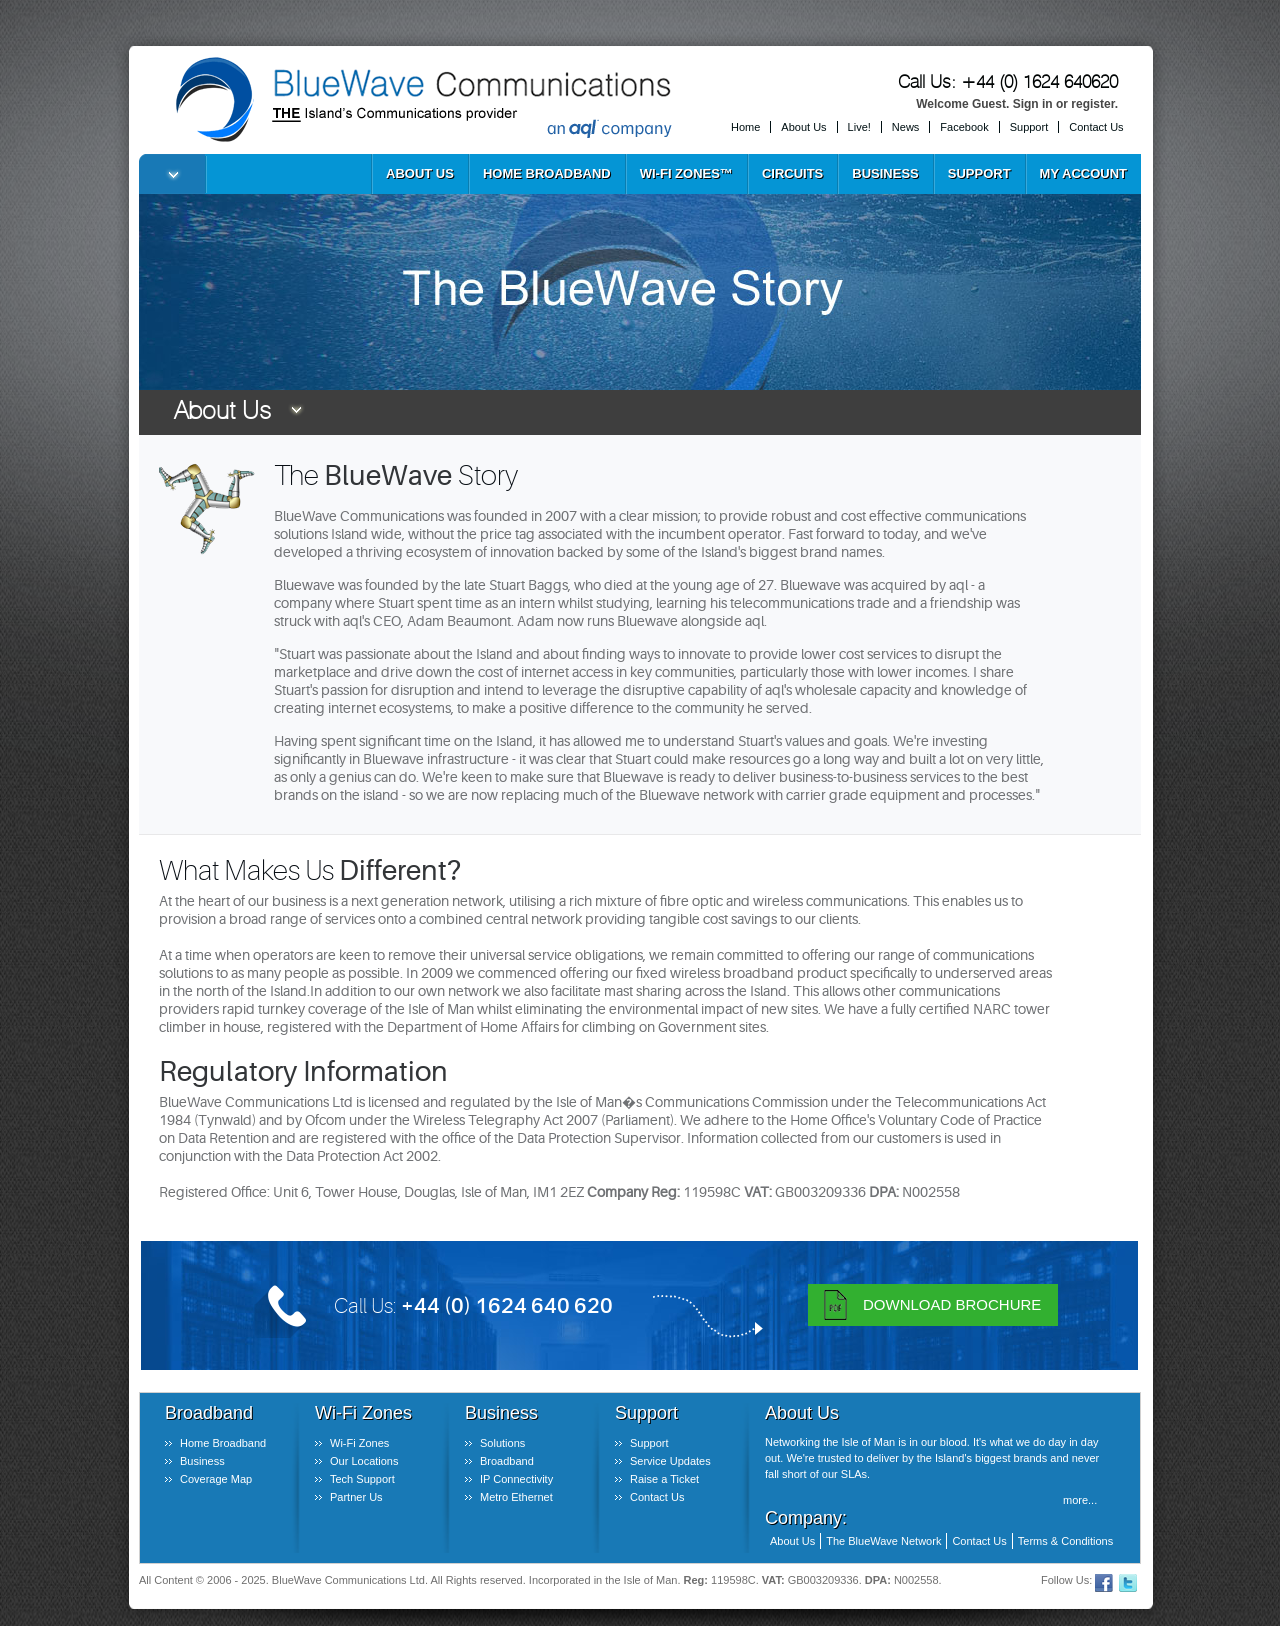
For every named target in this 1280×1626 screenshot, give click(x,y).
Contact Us (1096, 127)
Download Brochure (952, 1304)
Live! (859, 127)
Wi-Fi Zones (359, 1443)
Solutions (502, 1443)
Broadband (507, 1461)
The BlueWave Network (883, 1541)
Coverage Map (216, 1479)
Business (885, 173)
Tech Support (362, 1479)
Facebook (964, 127)
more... (1080, 1500)
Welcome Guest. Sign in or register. (1017, 104)
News (906, 127)
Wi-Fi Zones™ (686, 173)
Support (1029, 127)
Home (745, 127)
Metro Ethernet (516, 1497)
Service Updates (670, 1461)
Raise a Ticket (664, 1479)
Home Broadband (547, 173)
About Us (803, 127)
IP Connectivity (516, 1479)
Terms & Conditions (1065, 1541)
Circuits (792, 173)
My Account (1083, 173)
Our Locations (364, 1461)
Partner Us (356, 1497)
